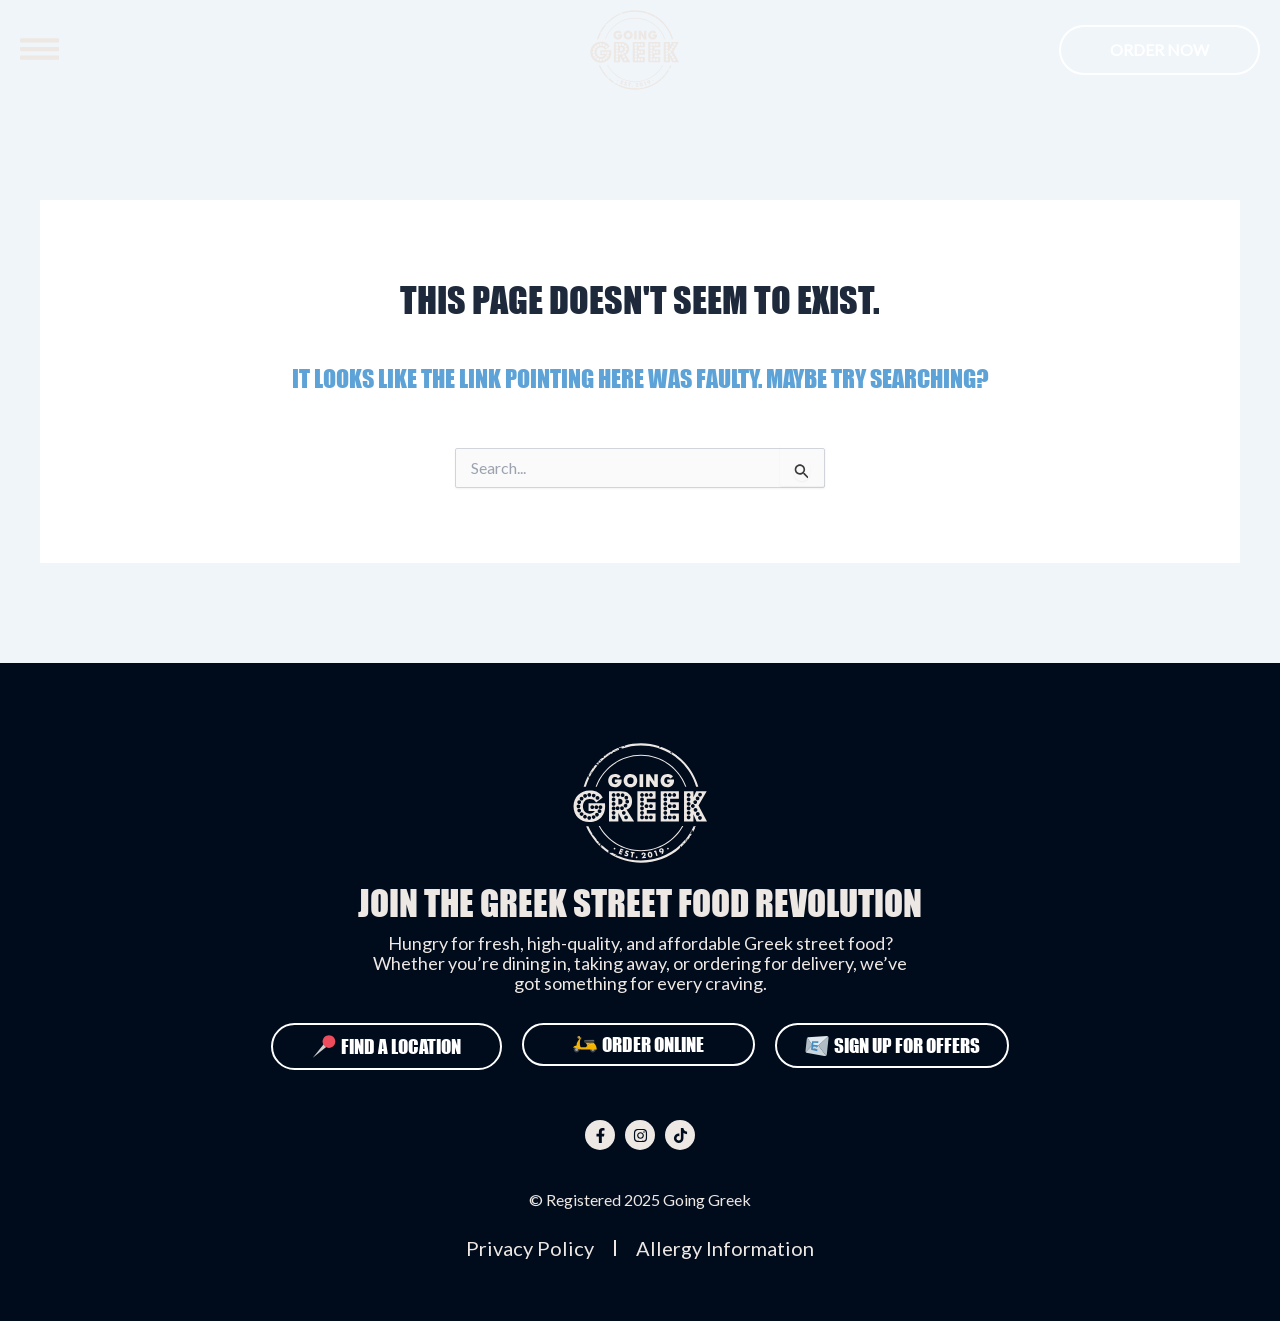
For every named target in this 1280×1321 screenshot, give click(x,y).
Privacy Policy (530, 1248)
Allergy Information (725, 1248)
